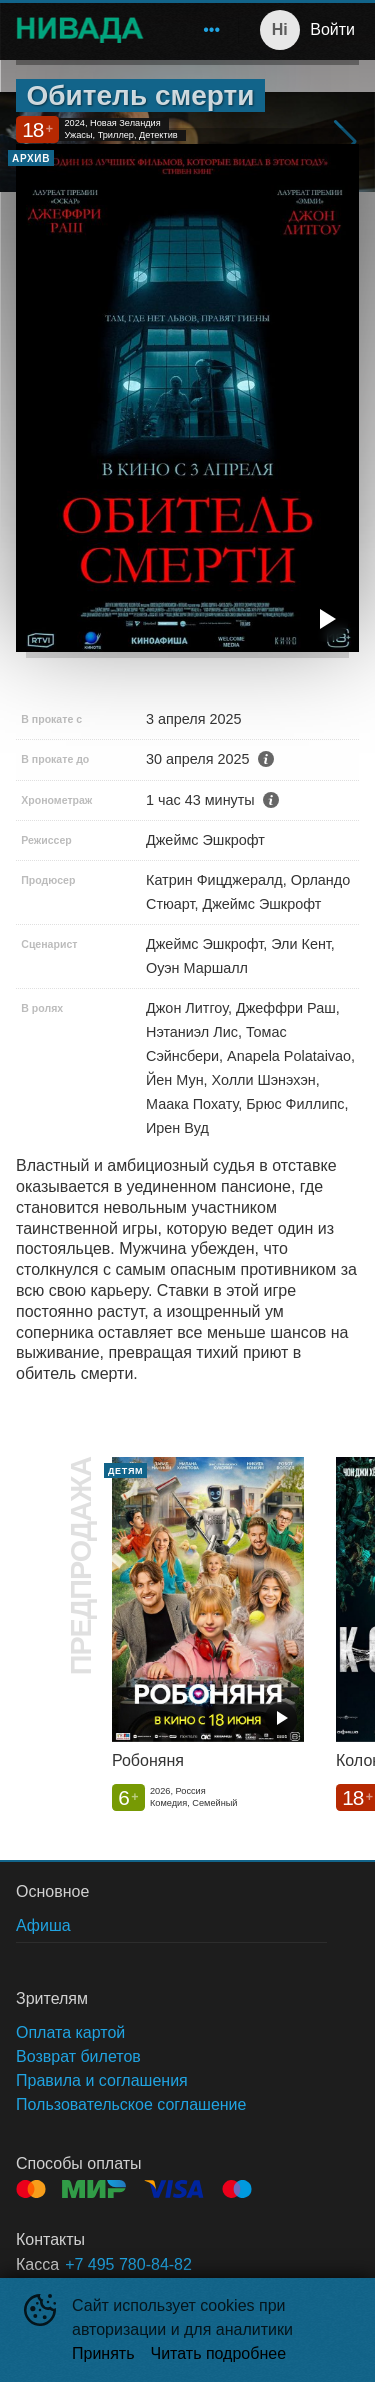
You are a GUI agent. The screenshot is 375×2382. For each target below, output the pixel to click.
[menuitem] (212, 30)
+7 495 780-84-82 (128, 2264)
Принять (103, 2353)
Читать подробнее (219, 2353)
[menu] (195, 30)
